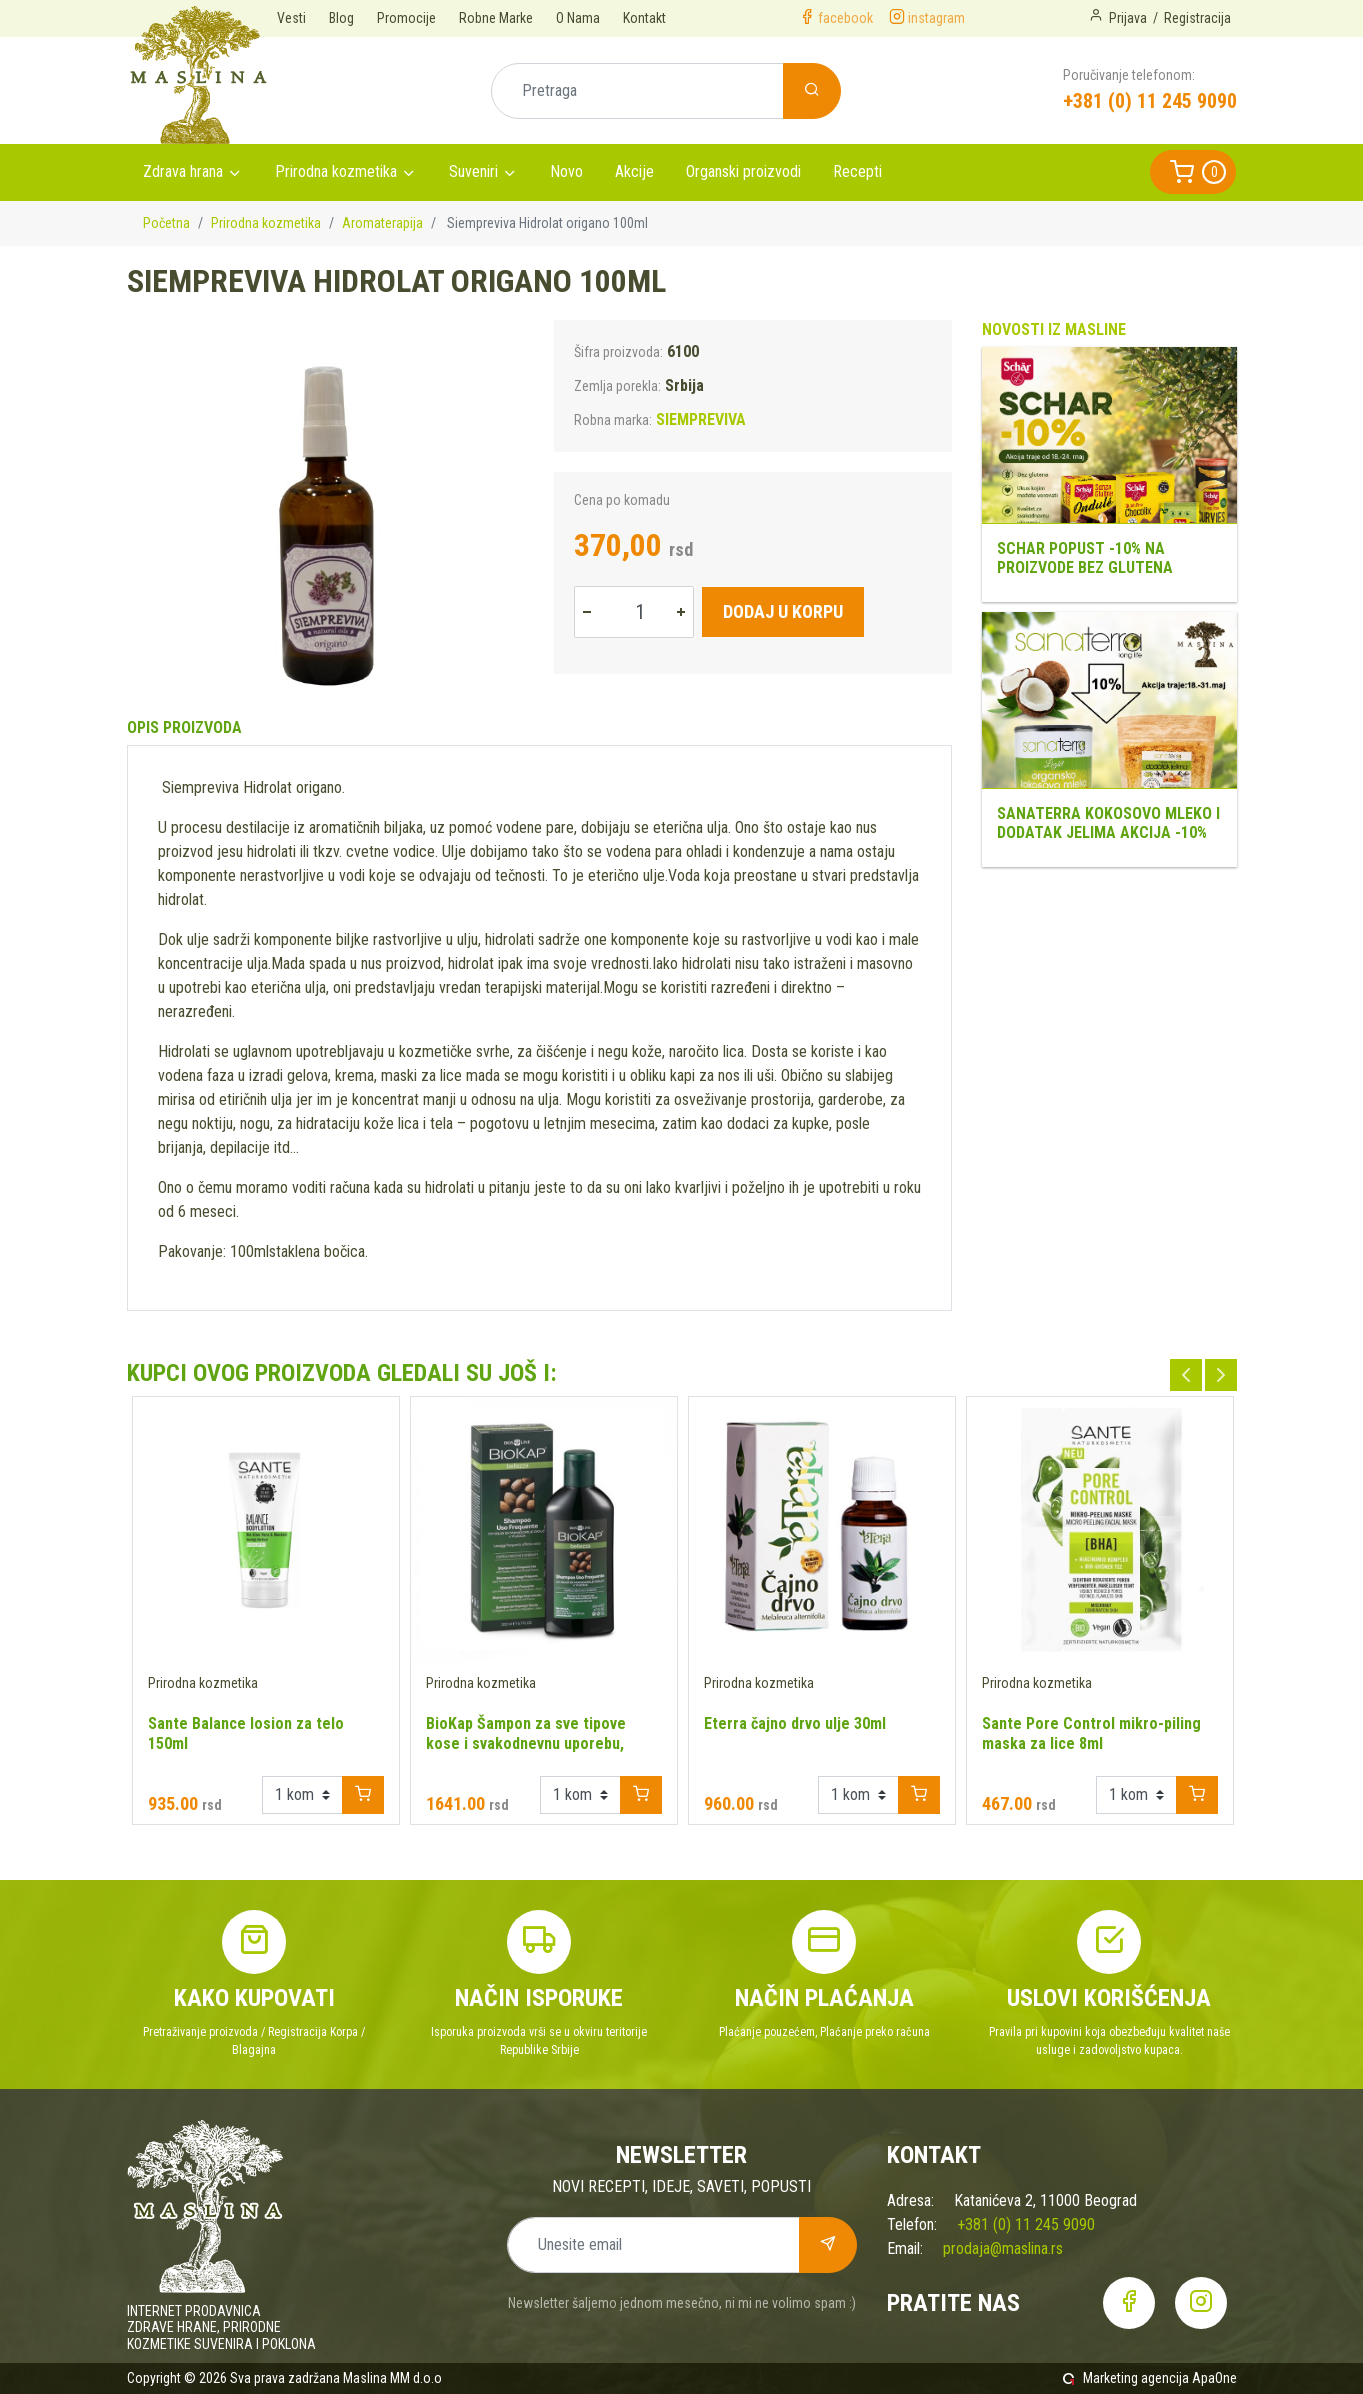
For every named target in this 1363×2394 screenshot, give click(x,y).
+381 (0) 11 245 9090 (1150, 101)
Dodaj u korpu (783, 611)
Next (1221, 1375)
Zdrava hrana (183, 171)
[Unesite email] (653, 2245)
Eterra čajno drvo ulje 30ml (795, 1723)
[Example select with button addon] (302, 1795)
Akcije (634, 171)
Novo (566, 171)
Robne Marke (496, 18)
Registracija (1197, 18)
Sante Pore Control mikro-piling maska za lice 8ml (1091, 1733)
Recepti (857, 171)
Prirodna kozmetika (336, 171)
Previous (1186, 1375)
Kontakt (644, 18)
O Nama (578, 18)
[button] (1193, 172)
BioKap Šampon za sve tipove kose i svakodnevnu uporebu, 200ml (526, 1743)
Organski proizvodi (743, 171)
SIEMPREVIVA (701, 419)
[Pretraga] (637, 91)
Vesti (291, 18)
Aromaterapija (382, 223)
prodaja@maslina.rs (1003, 2248)
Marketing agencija (1136, 2378)
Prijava (1128, 18)
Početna (166, 223)
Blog (341, 18)
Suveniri (473, 171)
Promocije (406, 18)
